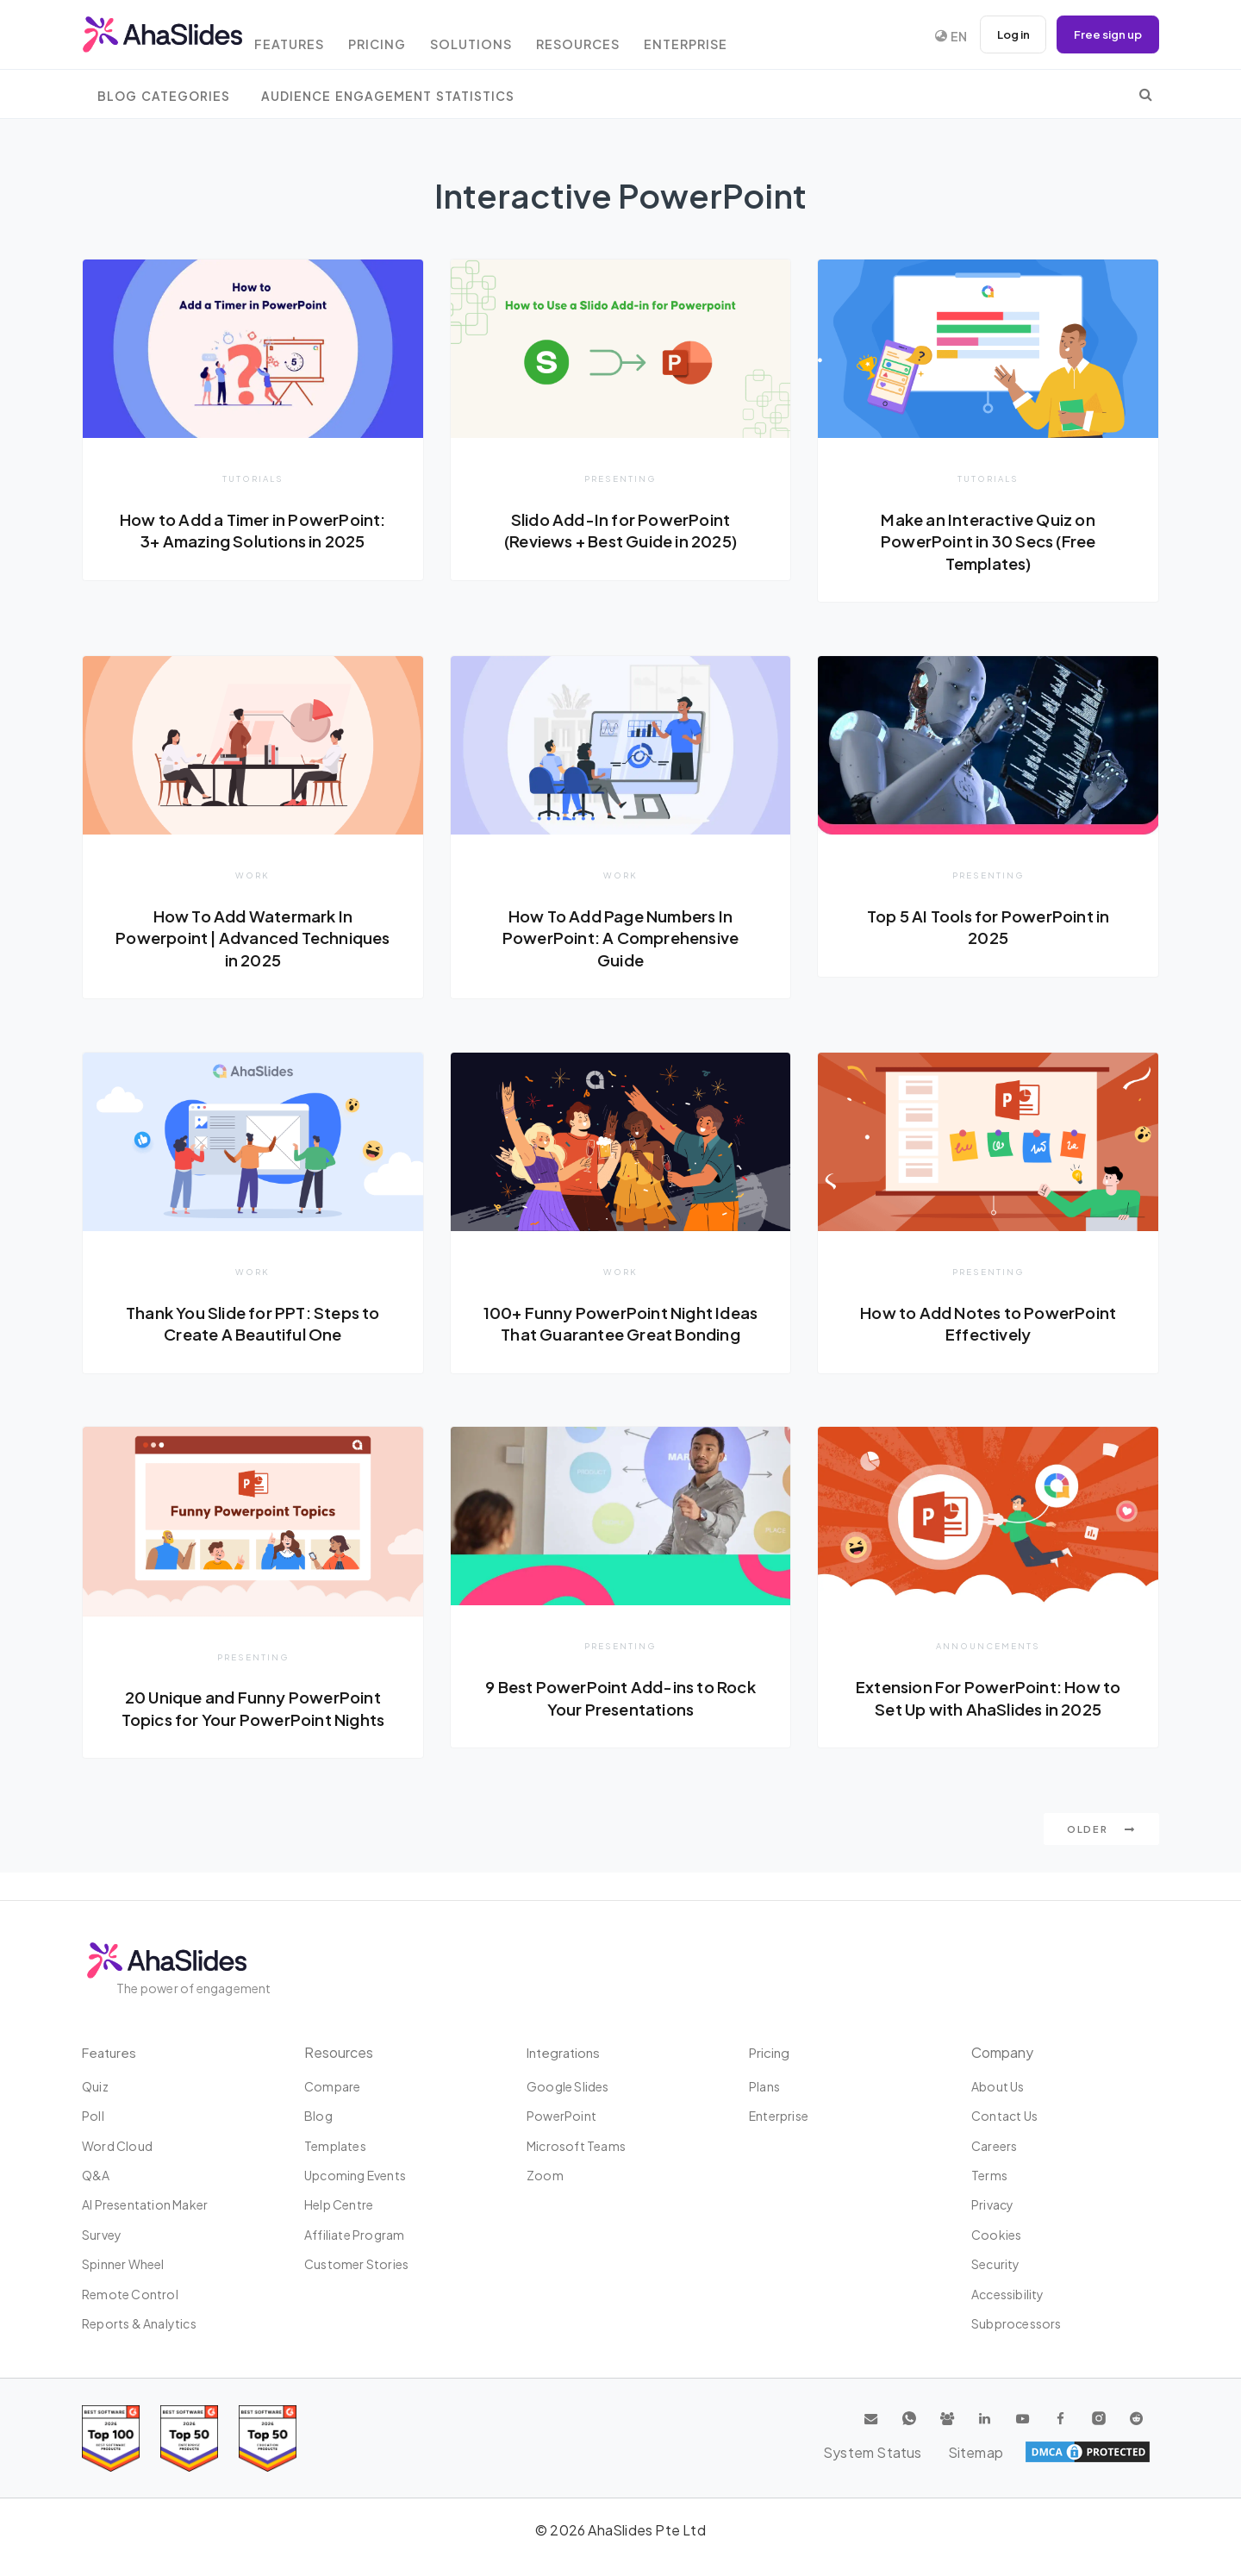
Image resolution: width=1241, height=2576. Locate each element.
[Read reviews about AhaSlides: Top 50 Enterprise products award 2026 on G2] (267, 2438)
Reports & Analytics (139, 2323)
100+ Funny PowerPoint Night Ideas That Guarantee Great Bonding (620, 1336)
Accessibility (1008, 2294)
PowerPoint (561, 2115)
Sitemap (1120, 2452)
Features (305, 36)
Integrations (566, 2052)
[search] (1145, 94)
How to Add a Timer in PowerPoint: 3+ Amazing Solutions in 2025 (253, 541)
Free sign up (1105, 34)
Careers (994, 2146)
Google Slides (568, 2086)
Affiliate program (354, 2234)
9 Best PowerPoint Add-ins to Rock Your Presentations (620, 1723)
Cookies (996, 2234)
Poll (93, 2115)
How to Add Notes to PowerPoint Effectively (988, 1325)
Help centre (338, 2204)
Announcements (988, 1672)
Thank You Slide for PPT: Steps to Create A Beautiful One (253, 1325)
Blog (318, 2115)
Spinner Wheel (123, 2264)
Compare (332, 2086)
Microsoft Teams (576, 2146)
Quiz (95, 2086)
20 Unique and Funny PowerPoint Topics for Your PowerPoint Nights (253, 1734)
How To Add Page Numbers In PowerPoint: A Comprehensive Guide (620, 938)
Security (995, 2264)
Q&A (96, 2175)
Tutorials (253, 478)
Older (1101, 1856)
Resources (611, 36)
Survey (102, 2234)
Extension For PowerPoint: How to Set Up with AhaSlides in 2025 (987, 1723)
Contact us (1004, 2115)
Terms (989, 2175)
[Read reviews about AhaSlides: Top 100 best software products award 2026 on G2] (111, 2438)
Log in (1004, 34)
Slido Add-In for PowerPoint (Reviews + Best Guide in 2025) (620, 530)
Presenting (620, 478)
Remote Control (130, 2294)
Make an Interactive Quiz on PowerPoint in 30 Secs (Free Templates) (988, 541)
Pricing (399, 36)
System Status (1025, 2452)
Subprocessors (1016, 2323)
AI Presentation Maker (145, 2204)
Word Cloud (117, 2146)
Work (253, 876)
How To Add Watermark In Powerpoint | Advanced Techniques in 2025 (253, 938)
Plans (764, 2086)
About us (998, 2086)
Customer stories (356, 2264)
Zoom (545, 2175)
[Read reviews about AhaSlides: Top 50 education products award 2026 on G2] (189, 2438)
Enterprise (724, 36)
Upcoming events (355, 2175)
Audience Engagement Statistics (387, 96)
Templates (335, 2146)
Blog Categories (163, 96)
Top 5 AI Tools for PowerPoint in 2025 (988, 927)
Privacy (992, 2204)
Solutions (499, 36)
